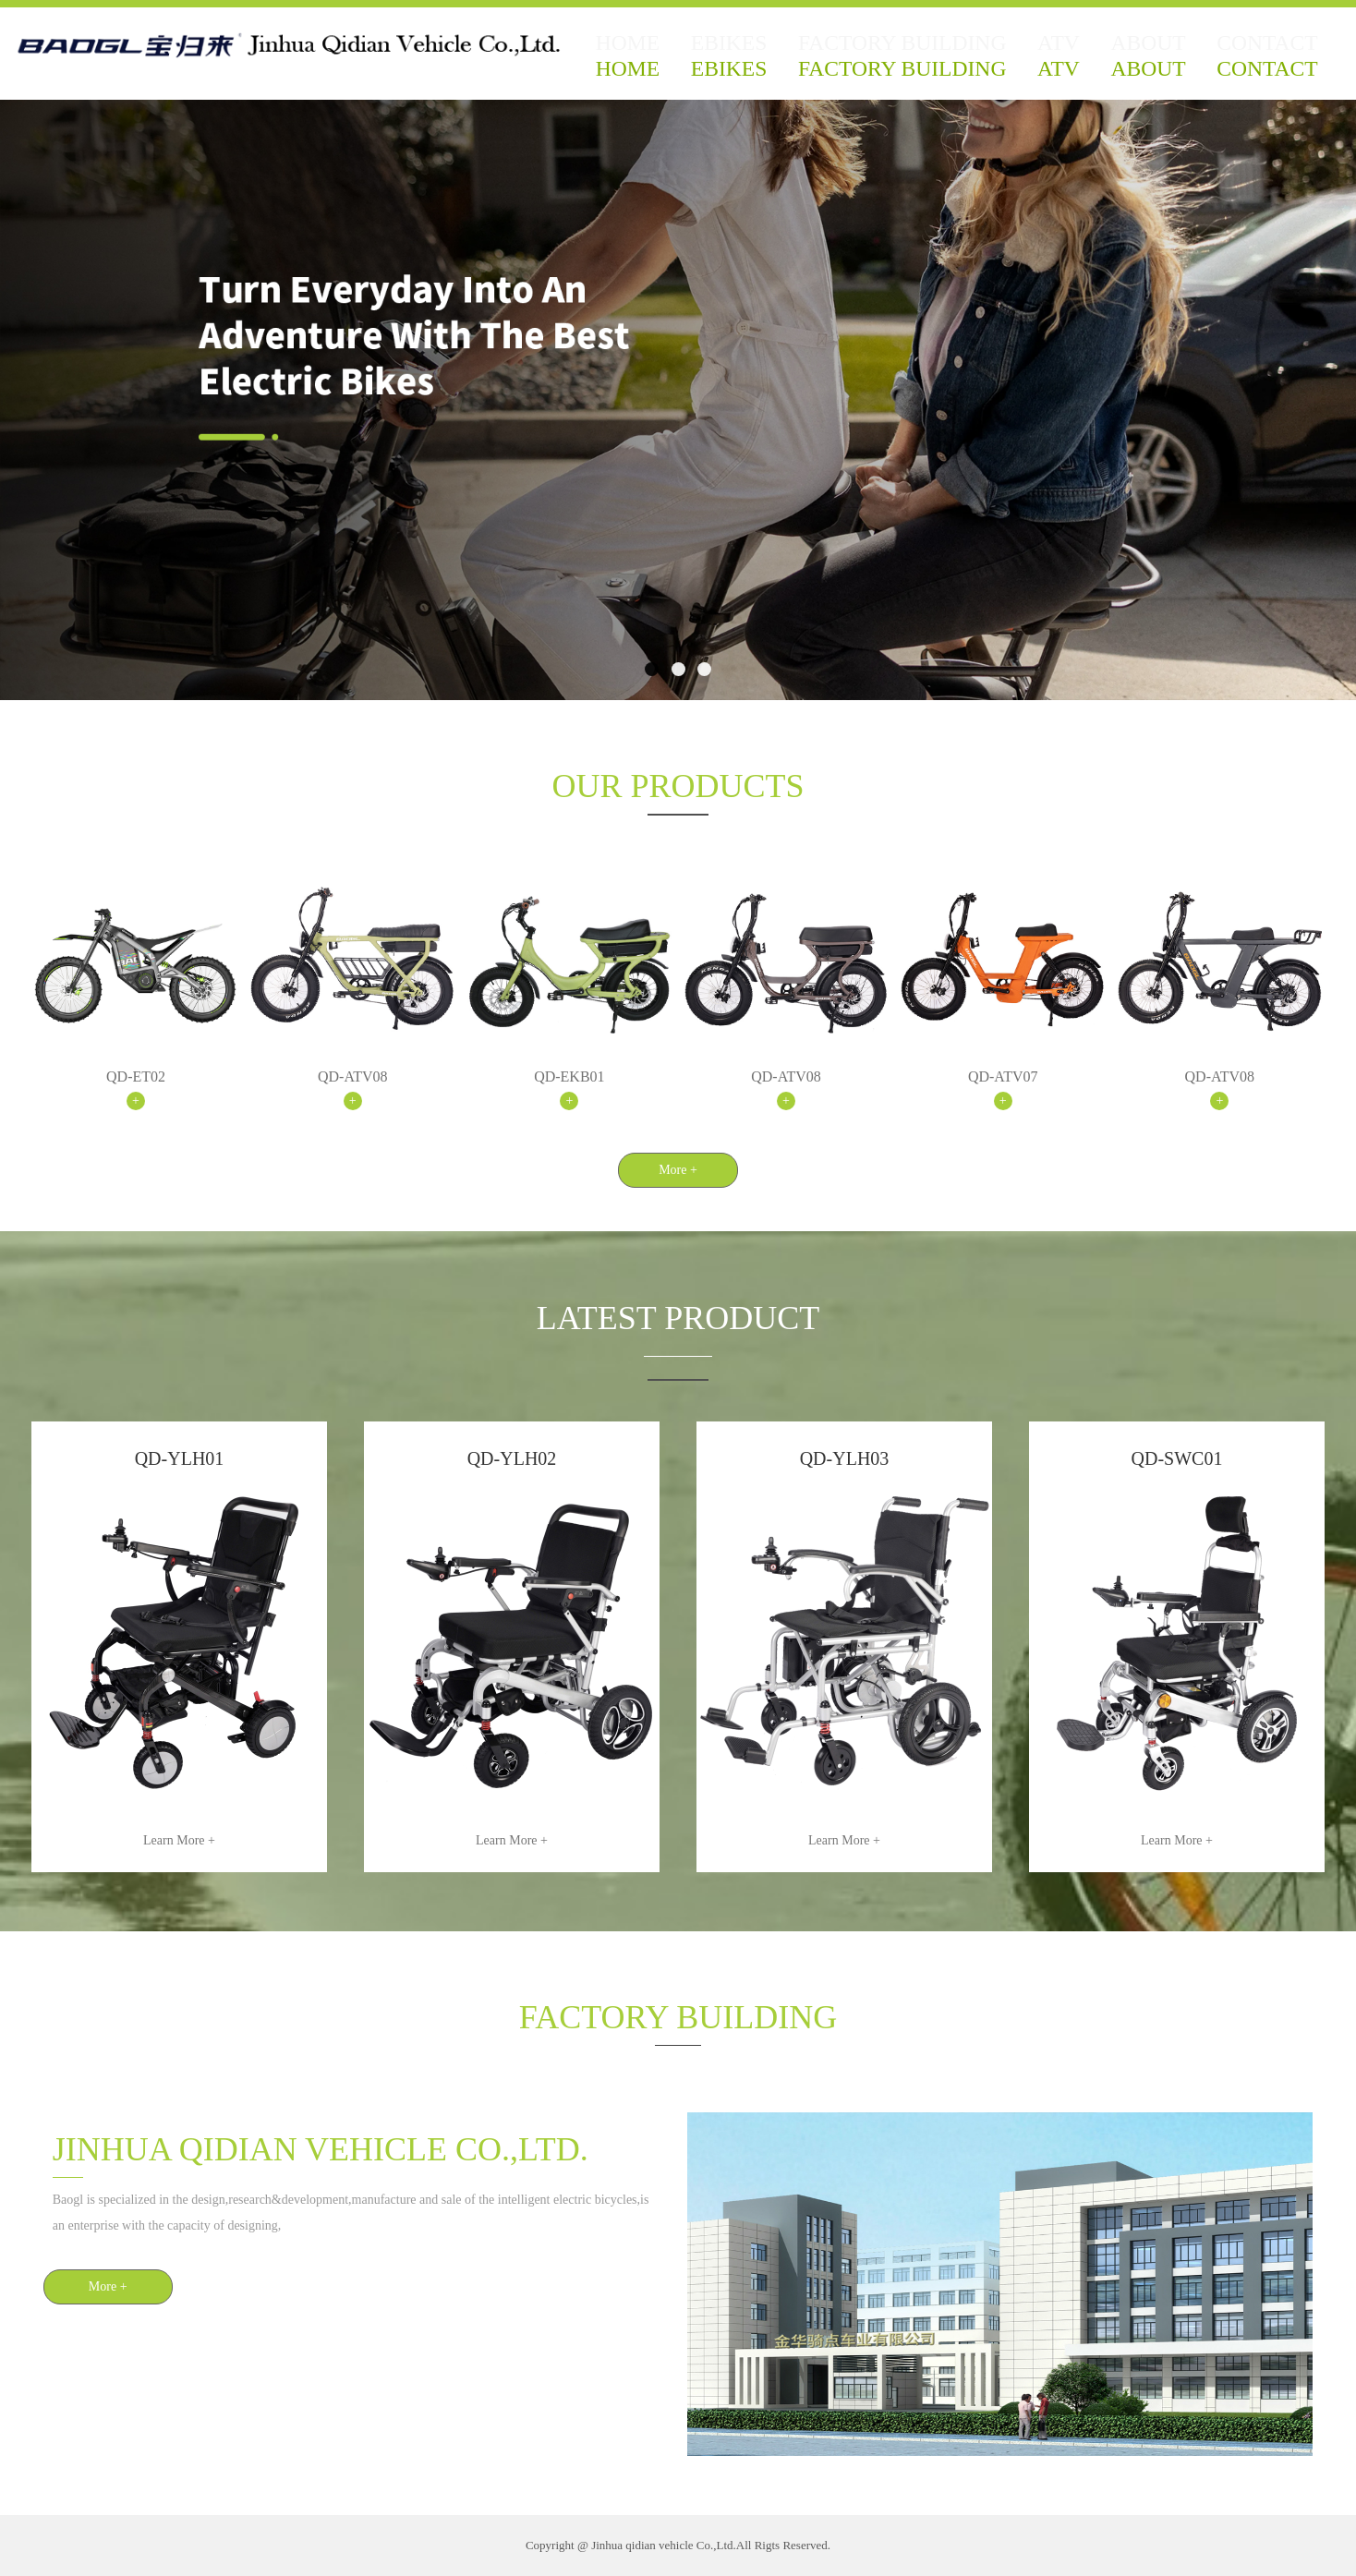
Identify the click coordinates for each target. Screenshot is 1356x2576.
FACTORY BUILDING (907, 60)
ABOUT (1150, 60)
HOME (645, 60)
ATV (1051, 60)
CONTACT (1269, 60)
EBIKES (752, 60)
